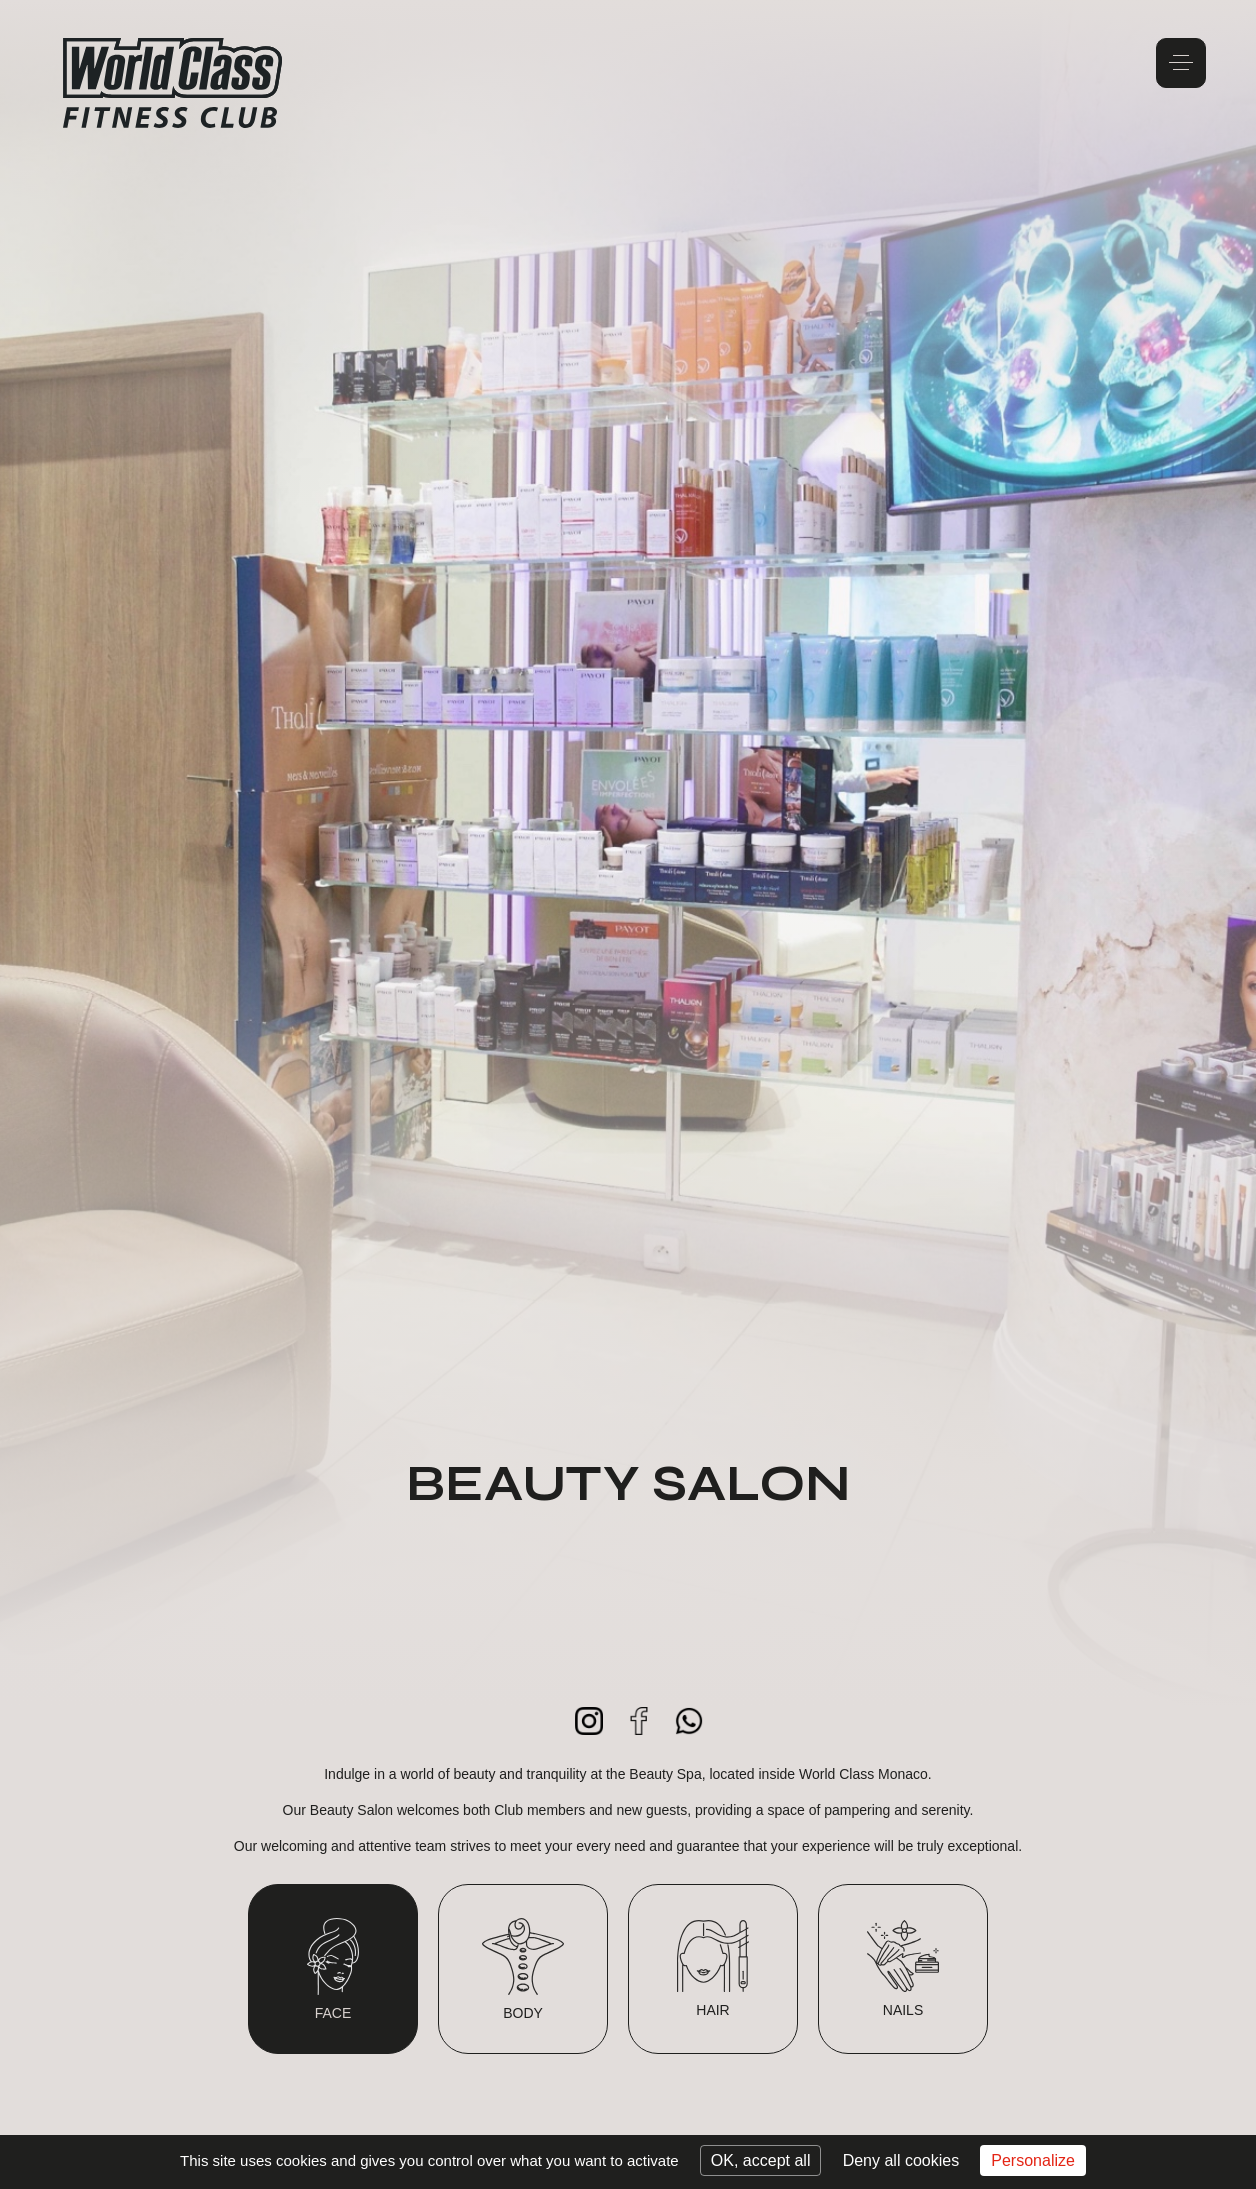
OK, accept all (761, 2160)
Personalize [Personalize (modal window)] (1033, 2160)
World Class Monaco (173, 83)
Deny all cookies (901, 2160)
